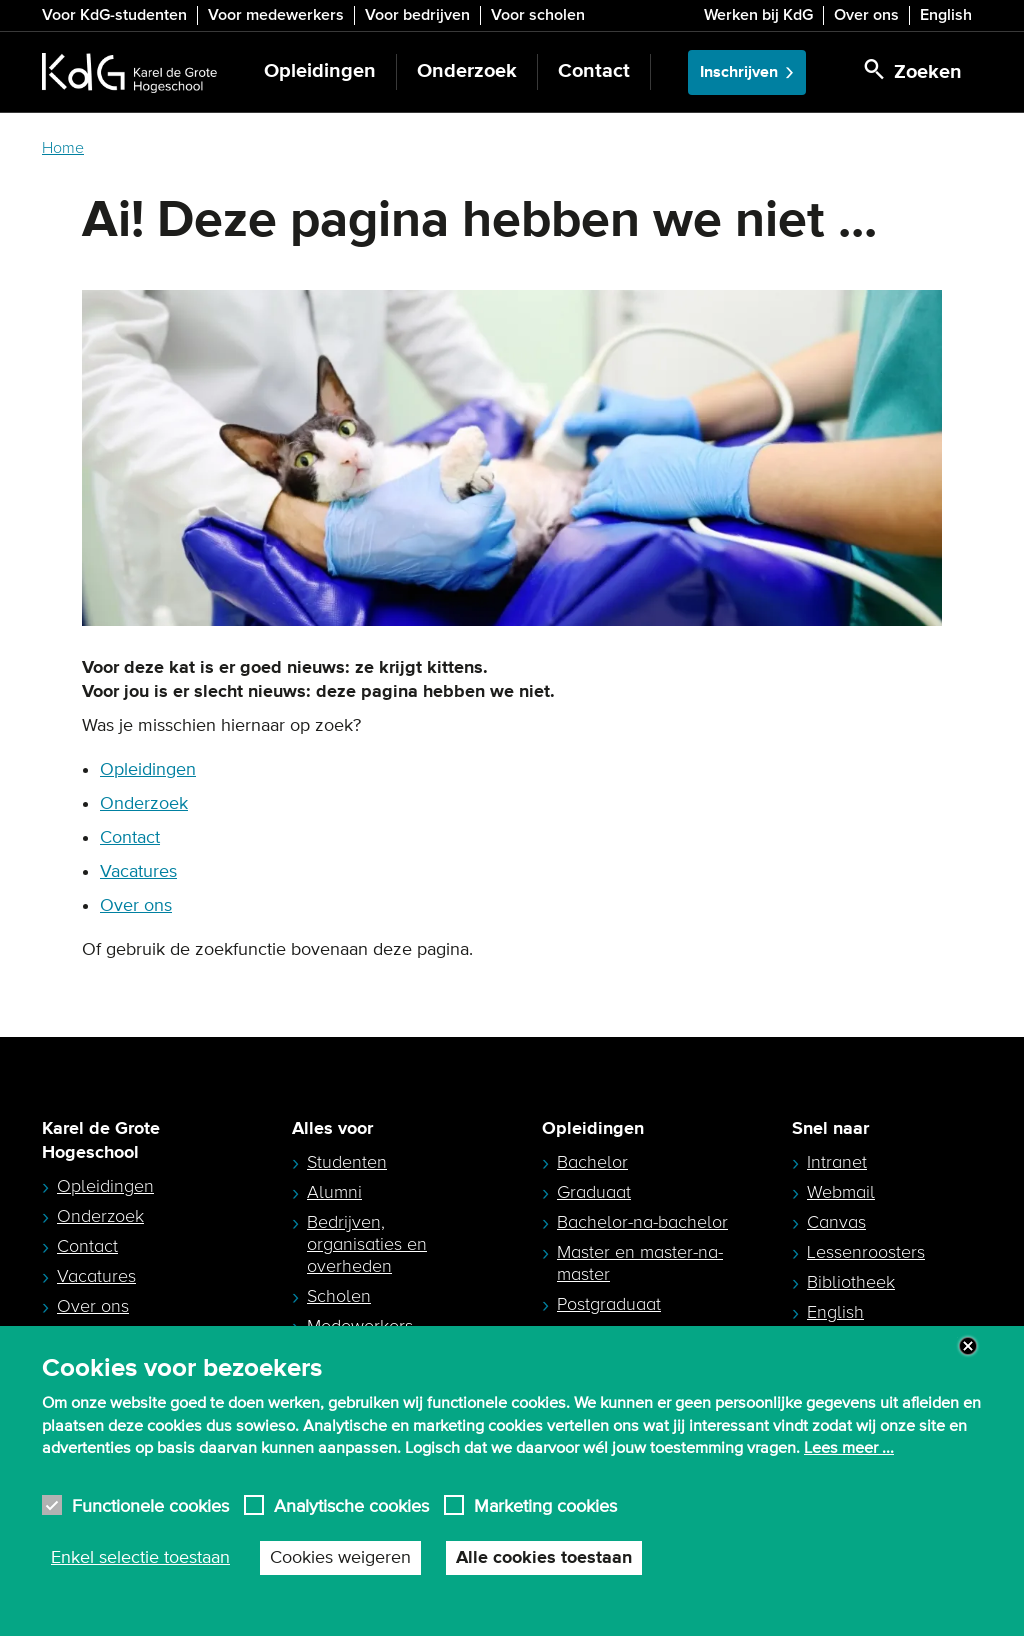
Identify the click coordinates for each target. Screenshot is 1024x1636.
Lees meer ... (849, 1448)
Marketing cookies (545, 1505)
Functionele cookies (150, 1505)
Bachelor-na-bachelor (642, 1222)
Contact (594, 71)
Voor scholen (538, 15)
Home (63, 148)
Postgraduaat (609, 1304)
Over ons (866, 15)
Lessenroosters (866, 1252)
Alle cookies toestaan (544, 1558)
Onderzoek (467, 71)
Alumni (334, 1192)
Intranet (837, 1162)
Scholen (339, 1296)
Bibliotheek (851, 1282)
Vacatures (138, 872)
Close (968, 1346)
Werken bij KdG (758, 15)
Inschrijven (739, 72)
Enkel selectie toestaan (140, 1558)
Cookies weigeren (340, 1558)
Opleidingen (320, 71)
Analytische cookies (351, 1505)
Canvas (836, 1222)
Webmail (841, 1192)
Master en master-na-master (640, 1263)
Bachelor (592, 1162)
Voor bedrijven (417, 15)
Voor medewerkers (276, 15)
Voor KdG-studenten (114, 15)
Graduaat (594, 1192)
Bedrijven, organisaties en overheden (367, 1244)
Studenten (347, 1162)
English (946, 15)
